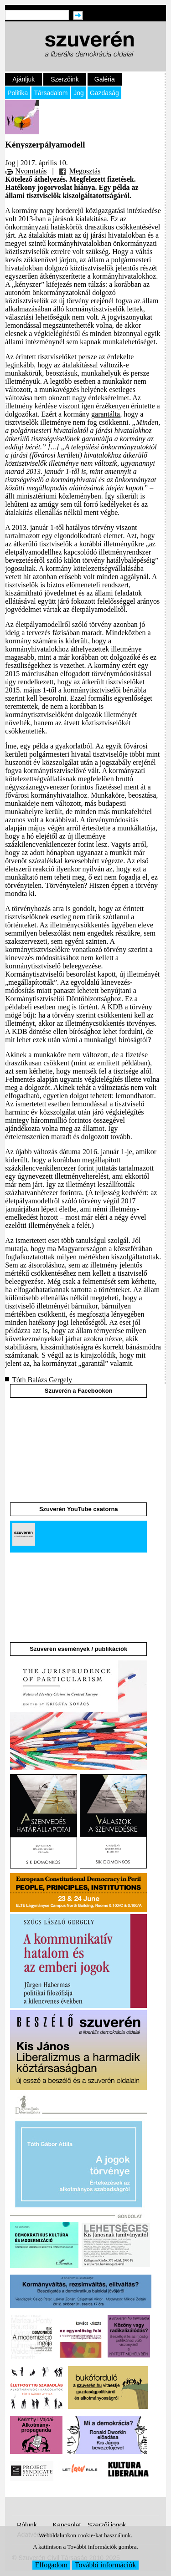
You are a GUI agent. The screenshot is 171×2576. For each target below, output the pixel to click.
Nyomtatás (31, 171)
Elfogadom (51, 2565)
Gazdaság (104, 93)
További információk (105, 2565)
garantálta (105, 414)
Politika (17, 93)
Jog (78, 93)
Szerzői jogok (107, 2525)
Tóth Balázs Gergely (42, 1380)
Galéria (104, 79)
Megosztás (84, 171)
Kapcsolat (67, 2525)
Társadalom (50, 93)
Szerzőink (64, 79)
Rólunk (27, 2525)
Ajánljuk (23, 79)
